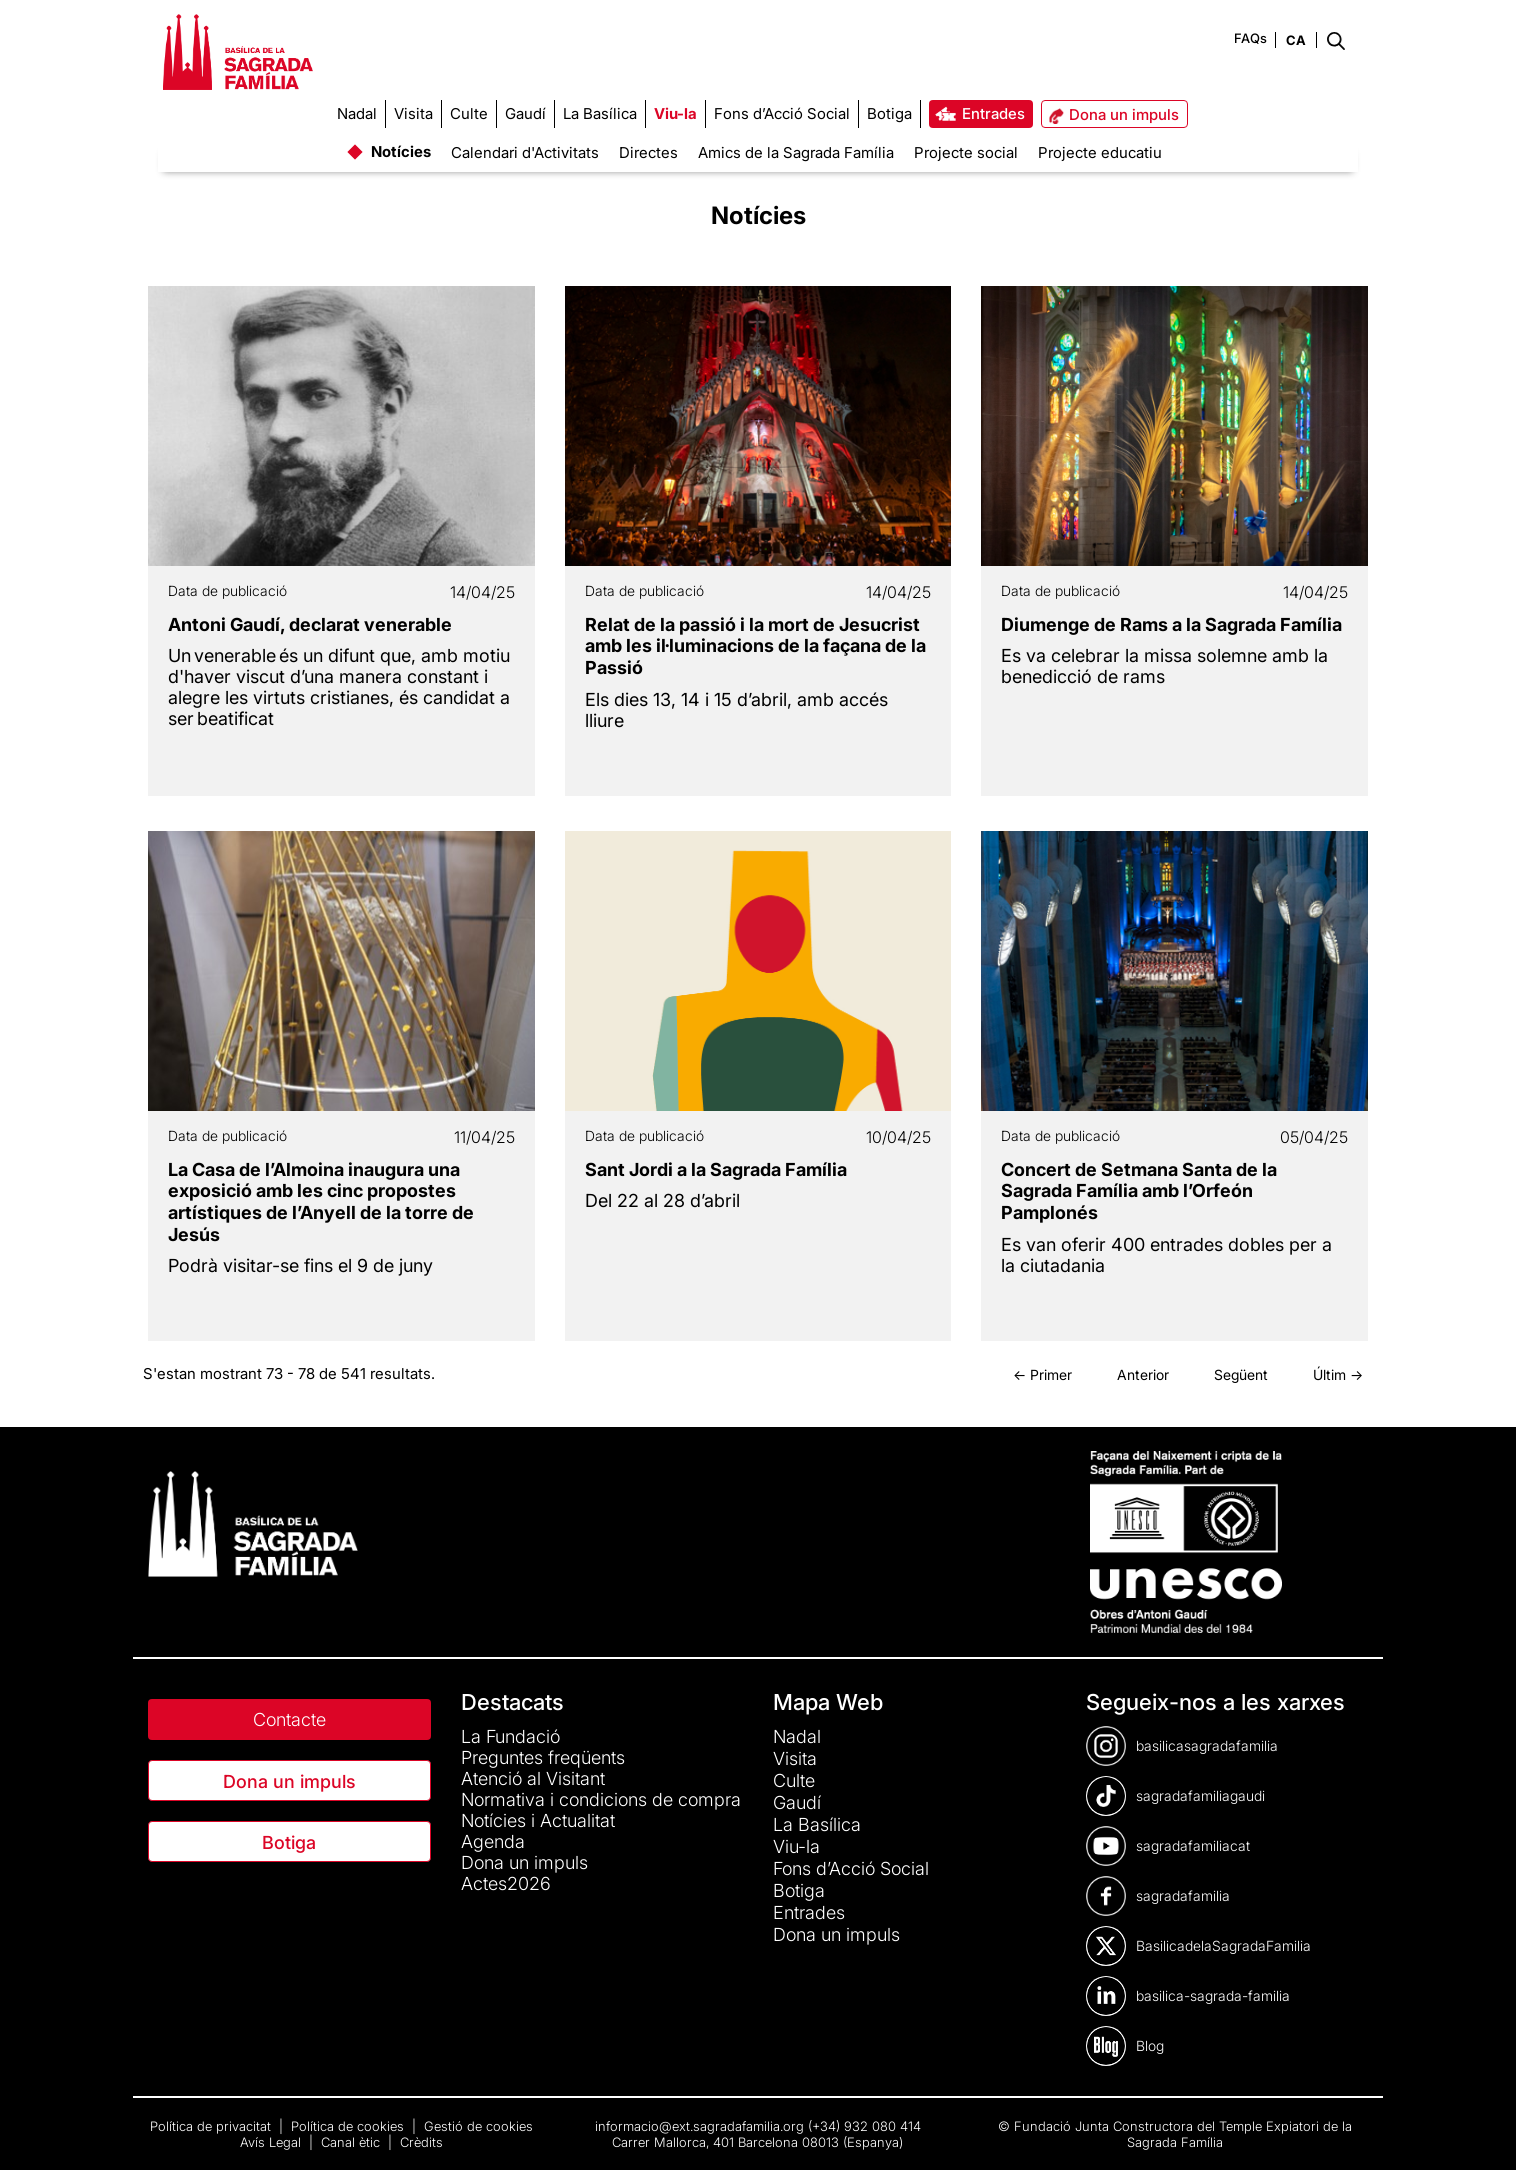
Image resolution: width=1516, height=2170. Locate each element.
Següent (1241, 1374)
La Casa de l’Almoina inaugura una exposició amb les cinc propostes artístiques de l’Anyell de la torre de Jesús (321, 1202)
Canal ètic (352, 2142)
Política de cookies (349, 2126)
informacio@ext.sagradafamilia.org (699, 2126)
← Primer (1042, 1374)
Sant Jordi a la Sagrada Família (716, 1169)
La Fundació (510, 1736)
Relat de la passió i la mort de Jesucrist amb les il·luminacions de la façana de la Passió (755, 646)
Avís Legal (272, 2142)
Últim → (1338, 1374)
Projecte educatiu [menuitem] (1100, 152)
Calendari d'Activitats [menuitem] (525, 152)
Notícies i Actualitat (538, 1820)
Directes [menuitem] (648, 152)
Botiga (289, 1842)
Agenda (493, 1841)
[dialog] (1478, 2130)
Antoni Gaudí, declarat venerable (310, 624)
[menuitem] (357, 114)
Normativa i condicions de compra (601, 1799)
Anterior (1143, 1374)
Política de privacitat (212, 2126)
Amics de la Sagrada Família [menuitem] (796, 152)
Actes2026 (506, 1883)
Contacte (289, 1719)
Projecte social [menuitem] (966, 152)
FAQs (1250, 38)
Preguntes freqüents (543, 1757)
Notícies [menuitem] (401, 151)
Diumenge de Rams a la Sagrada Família (1171, 624)
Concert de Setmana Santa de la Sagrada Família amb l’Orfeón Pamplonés (1139, 1191)
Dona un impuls (289, 1781)
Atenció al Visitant (533, 1778)
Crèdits (421, 2142)
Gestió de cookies (478, 2126)
